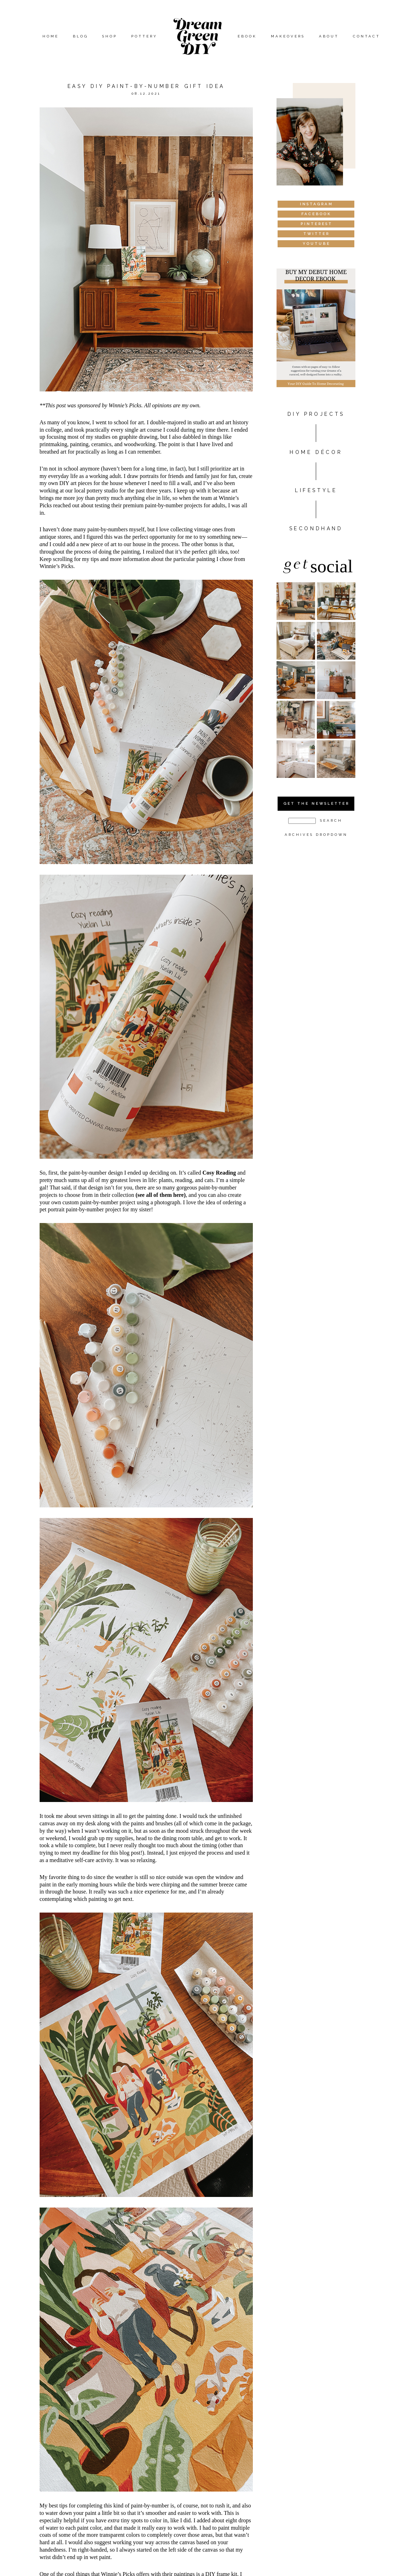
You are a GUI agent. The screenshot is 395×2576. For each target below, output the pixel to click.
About (329, 36)
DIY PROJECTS (316, 414)
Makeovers (288, 36)
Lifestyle (316, 490)
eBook (247, 36)
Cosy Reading (219, 1173)
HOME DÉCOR (316, 452)
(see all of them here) (160, 1195)
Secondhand (316, 528)
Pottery (144, 36)
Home (50, 36)
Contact (366, 36)
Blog (80, 36)
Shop (109, 36)
